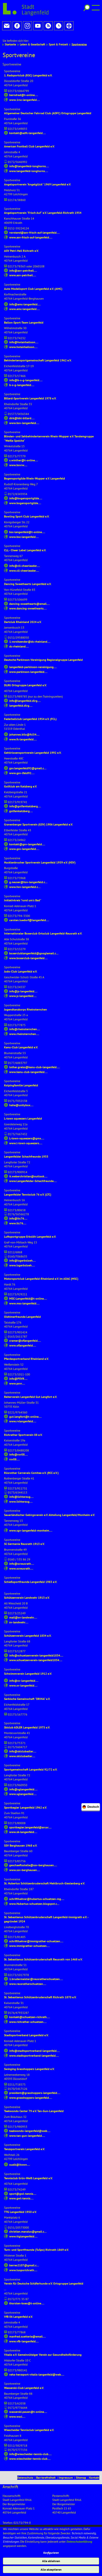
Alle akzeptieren (51, 2569)
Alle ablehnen (51, 2561)
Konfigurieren (51, 2552)
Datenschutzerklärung (79, 2541)
